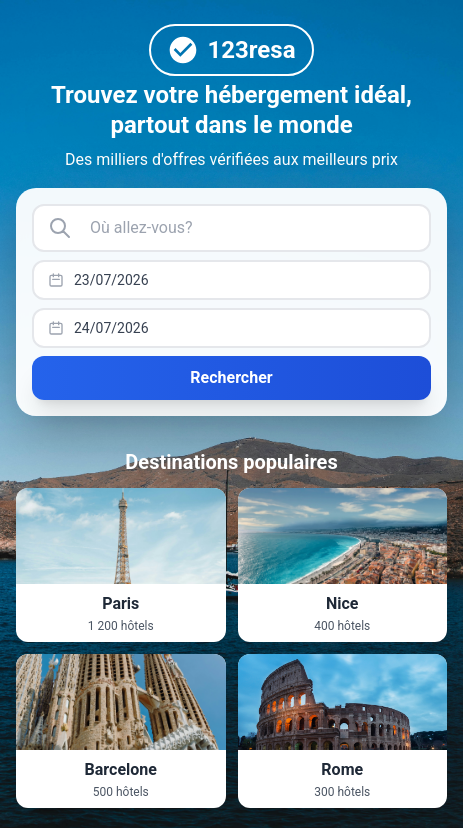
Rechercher (231, 377)
